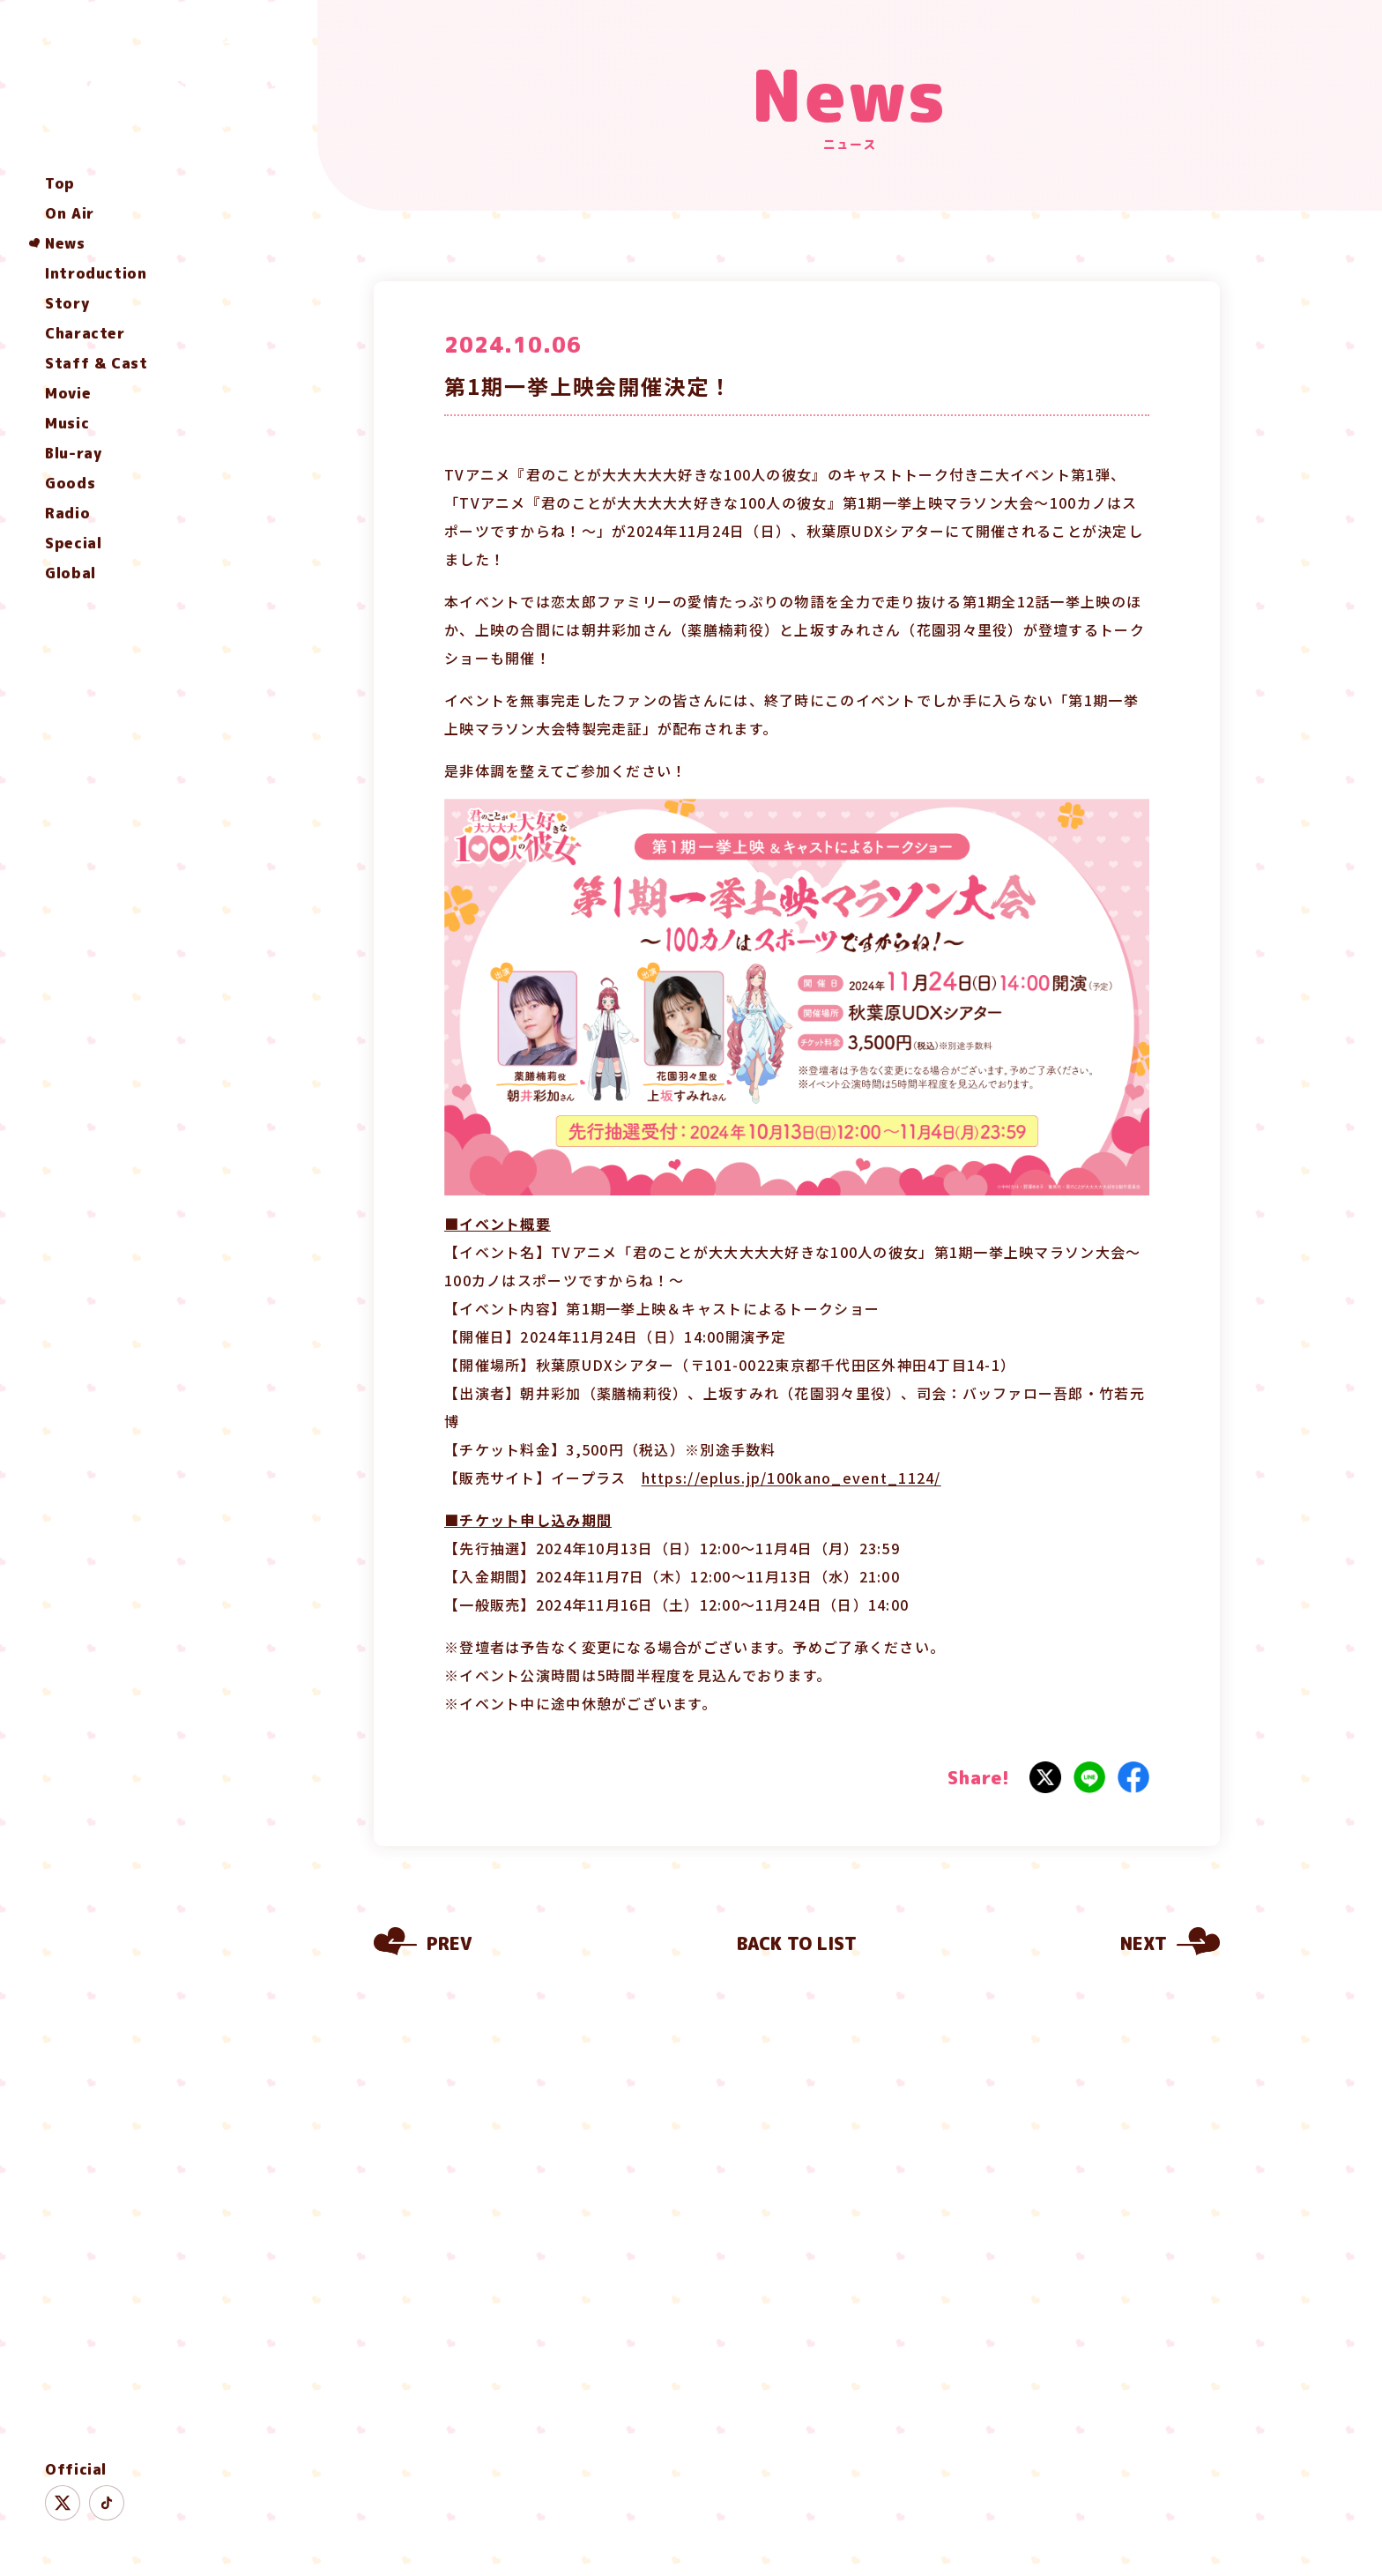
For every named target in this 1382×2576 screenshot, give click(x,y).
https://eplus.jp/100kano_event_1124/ (791, 1477)
